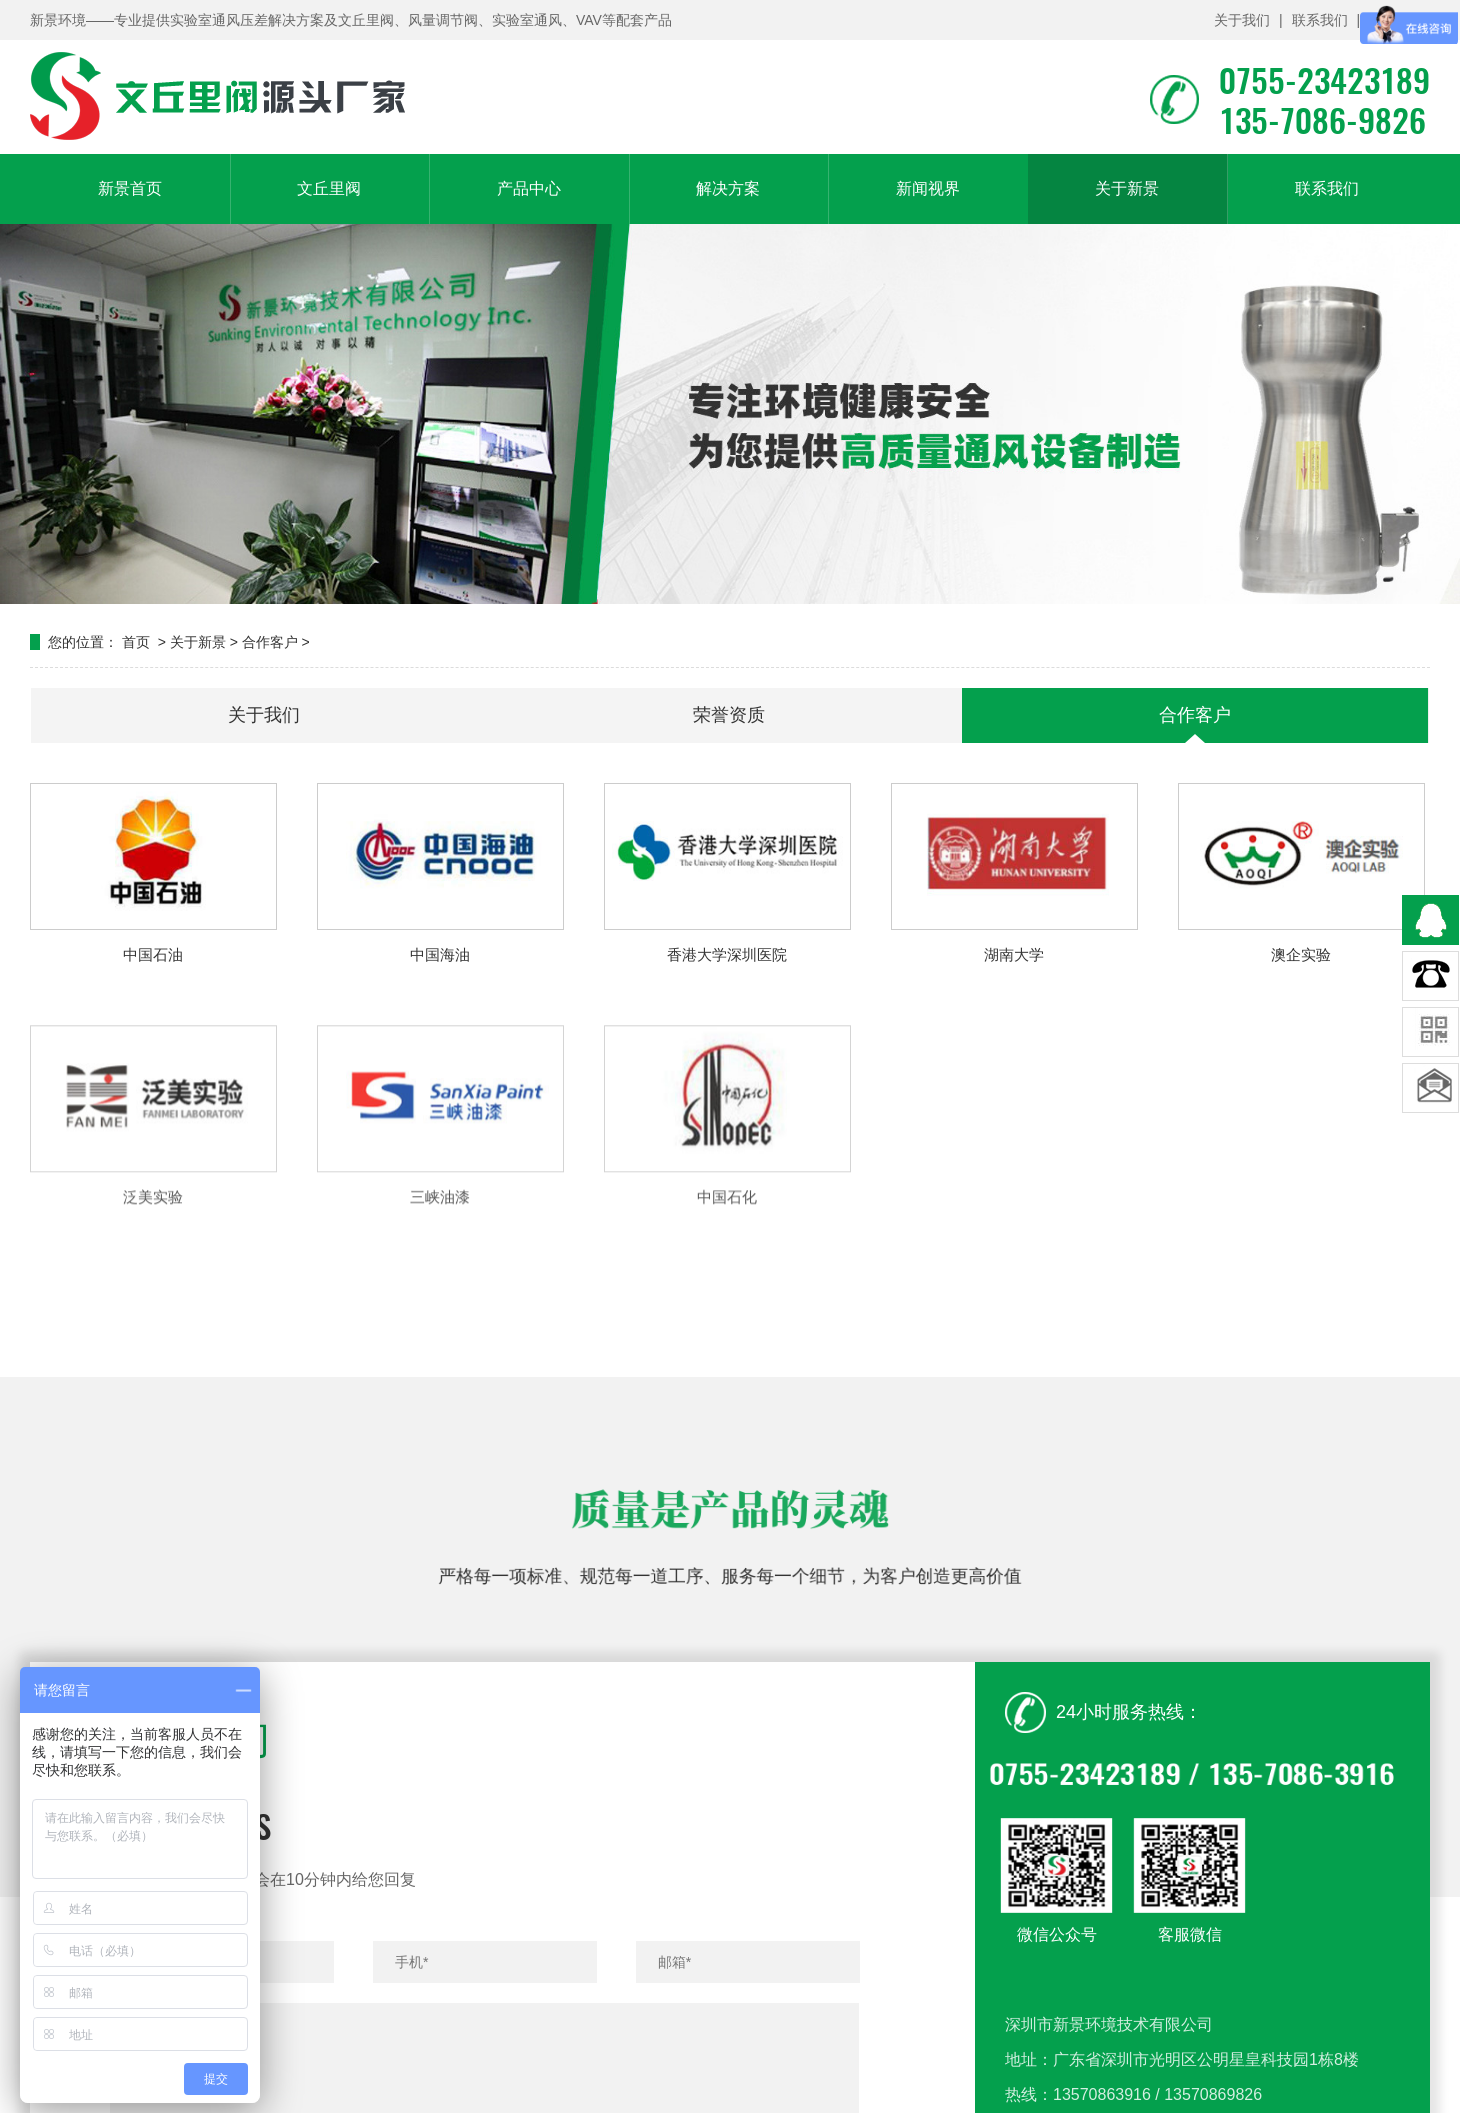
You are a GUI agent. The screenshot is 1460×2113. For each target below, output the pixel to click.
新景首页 (130, 188)
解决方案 (728, 188)
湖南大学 (1014, 954)
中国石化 (727, 1267)
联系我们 (1320, 20)
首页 (136, 642)
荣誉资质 (729, 715)
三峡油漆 (440, 1267)
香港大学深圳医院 (727, 954)
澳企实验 (1301, 954)
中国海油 (440, 954)
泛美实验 (153, 1267)
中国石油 (153, 954)
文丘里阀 (329, 188)
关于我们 (1242, 20)
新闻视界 (928, 188)
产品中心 (529, 188)
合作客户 (270, 642)
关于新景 (1127, 188)
